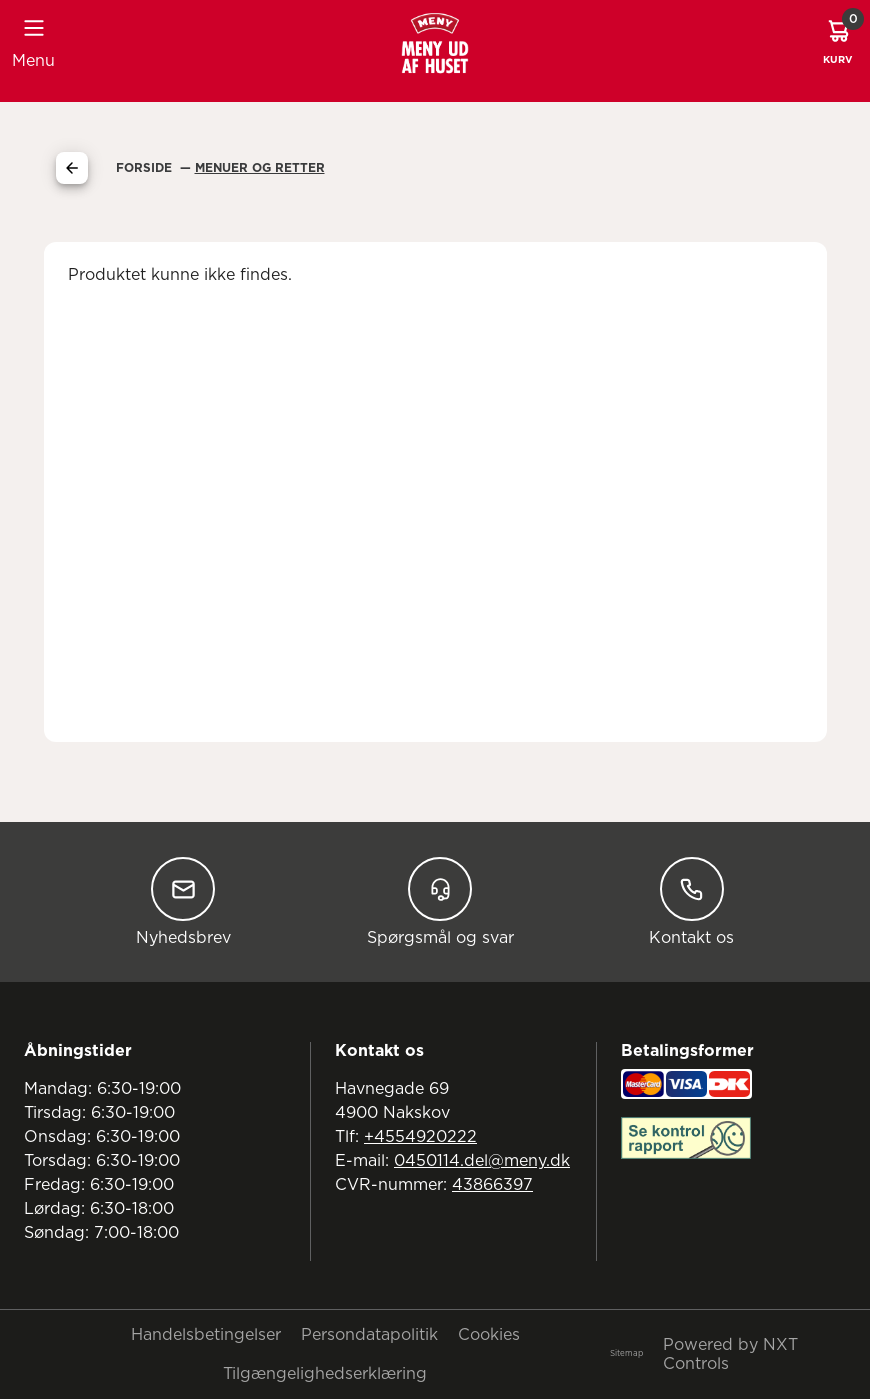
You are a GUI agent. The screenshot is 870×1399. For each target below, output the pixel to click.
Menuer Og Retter (260, 168)
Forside (146, 168)
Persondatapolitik (369, 1335)
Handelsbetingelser (206, 1335)
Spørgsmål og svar (440, 901)
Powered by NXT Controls (730, 1354)
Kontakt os (691, 901)
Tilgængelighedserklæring (325, 1374)
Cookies (489, 1335)
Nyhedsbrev (183, 901)
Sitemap (626, 1354)
